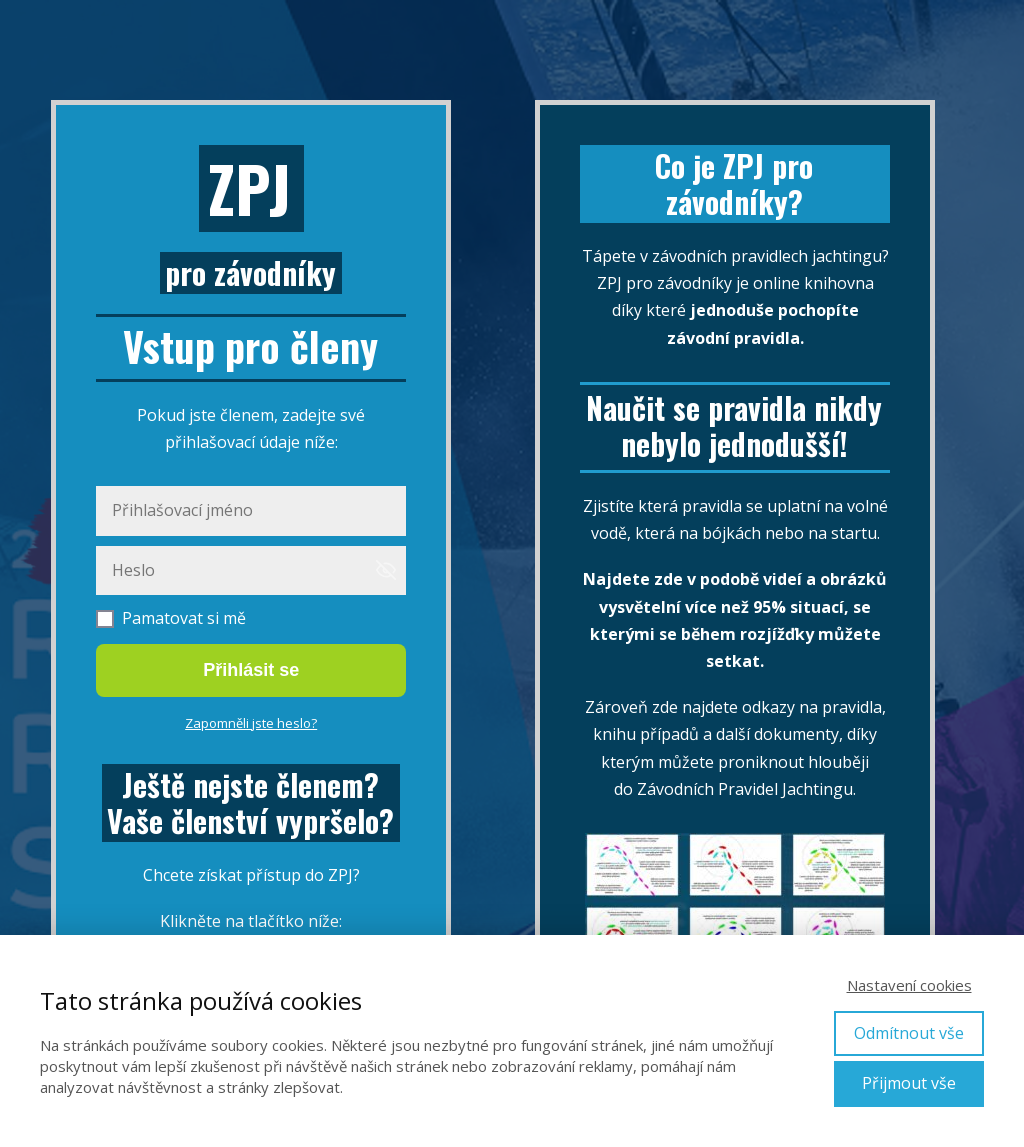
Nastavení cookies (909, 985)
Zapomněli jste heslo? (251, 723)
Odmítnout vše (909, 1033)
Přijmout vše (909, 1083)
